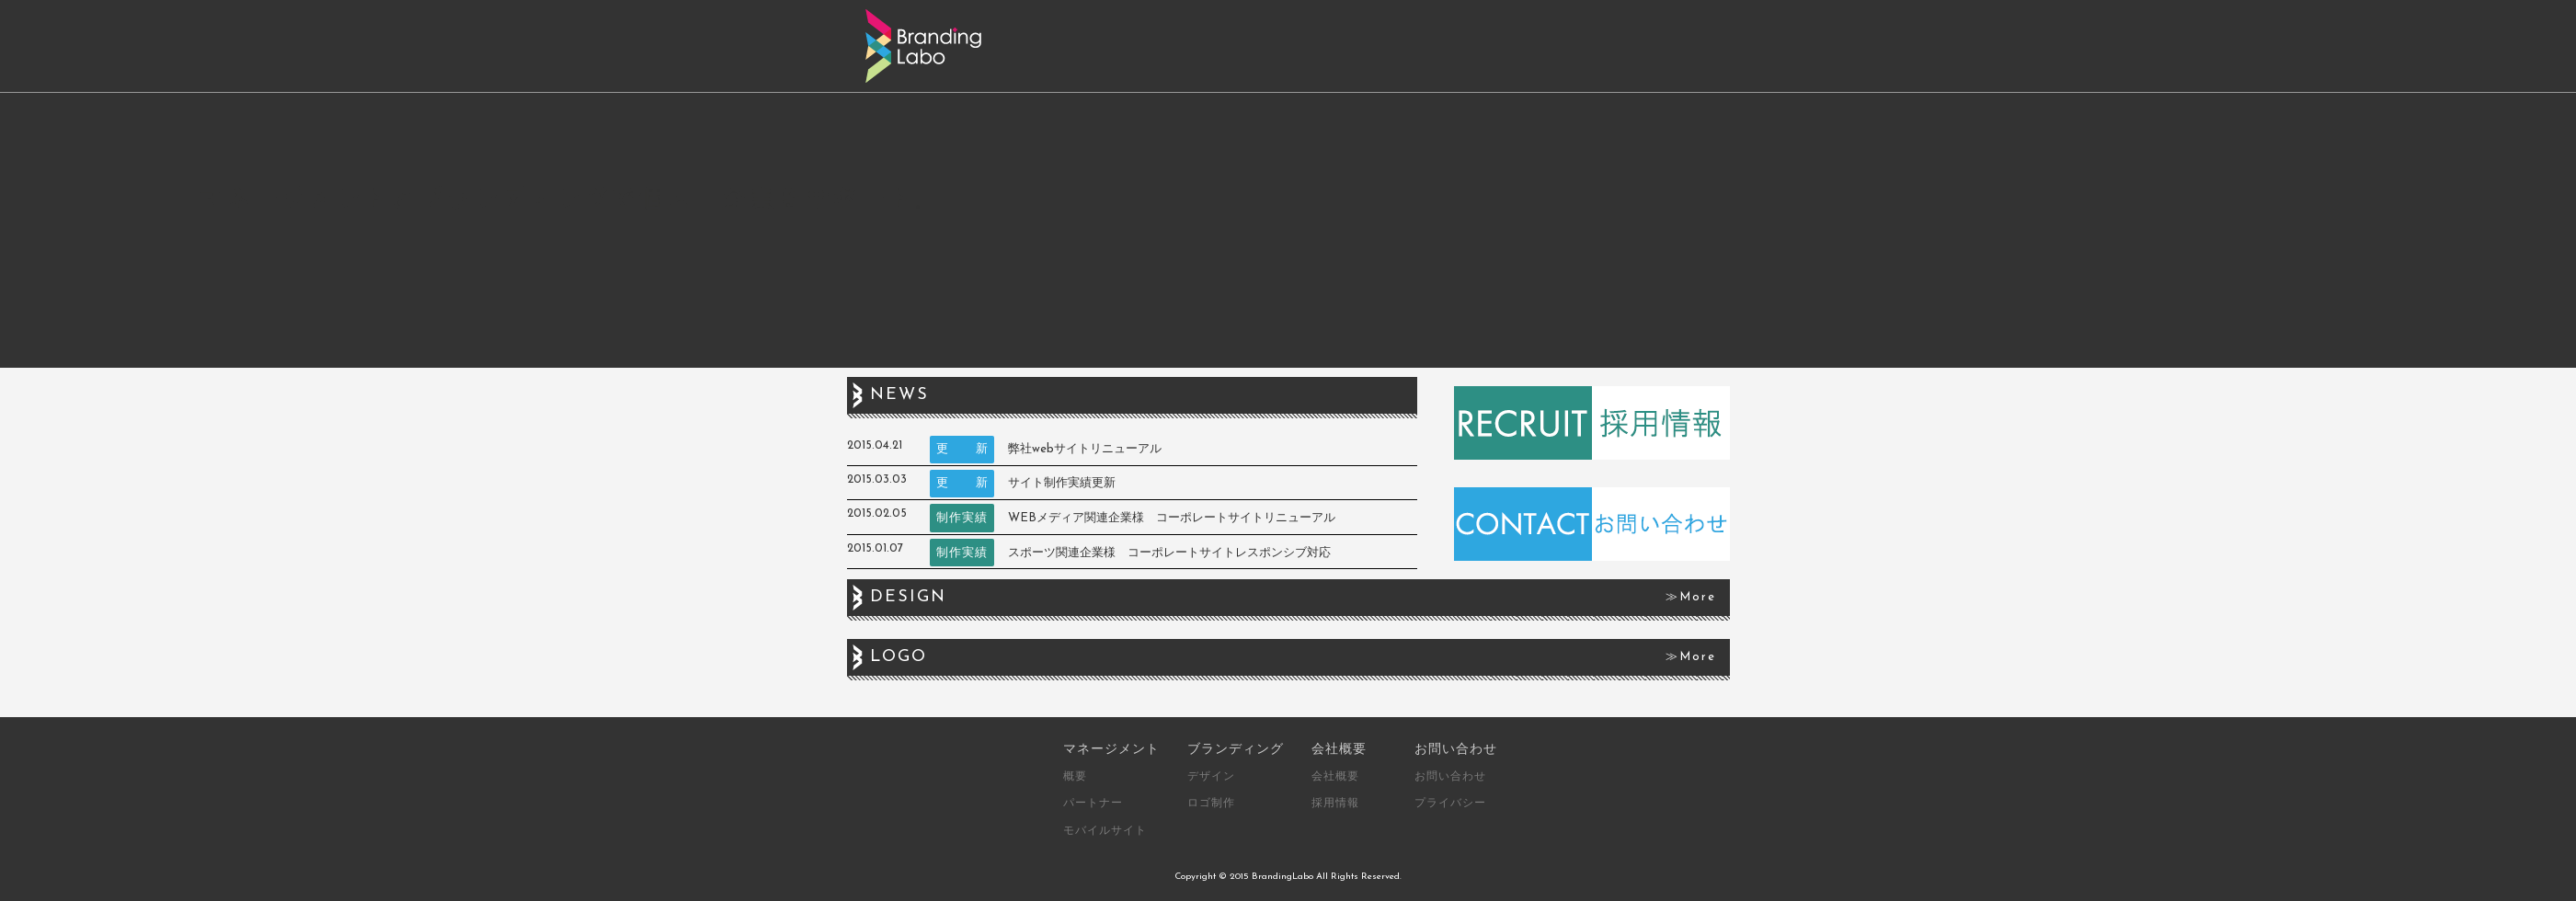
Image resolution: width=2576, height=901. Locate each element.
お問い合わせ (1455, 748)
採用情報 (1335, 802)
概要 (1075, 776)
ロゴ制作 (1211, 802)
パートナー (1093, 802)
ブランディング (1235, 748)
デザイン (1211, 776)
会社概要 (1339, 748)
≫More (1691, 597)
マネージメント (1111, 748)
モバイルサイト (1105, 830)
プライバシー (1450, 802)
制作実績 (962, 518)
